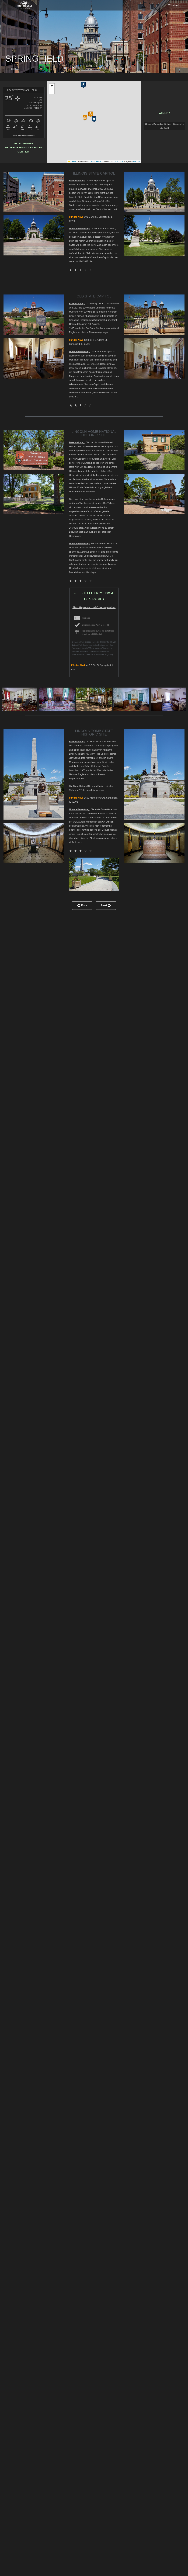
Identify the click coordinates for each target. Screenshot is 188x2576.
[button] (94, 118)
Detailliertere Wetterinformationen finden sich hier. (23, 147)
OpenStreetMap (95, 161)
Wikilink (164, 112)
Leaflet (72, 161)
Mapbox (136, 161)
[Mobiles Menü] (173, 5)
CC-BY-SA (118, 161)
